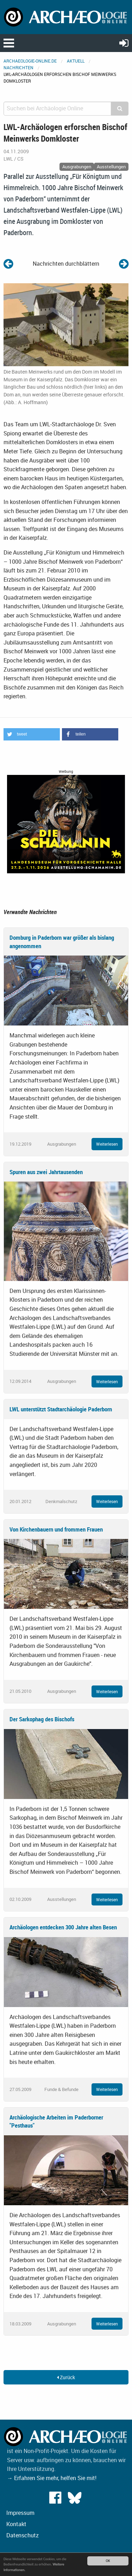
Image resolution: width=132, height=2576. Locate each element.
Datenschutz (22, 2535)
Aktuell (75, 61)
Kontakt (16, 2524)
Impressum (20, 2513)
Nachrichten (18, 67)
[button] (32, 734)
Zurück (66, 2377)
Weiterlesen (107, 1144)
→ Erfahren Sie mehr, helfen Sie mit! (51, 2478)
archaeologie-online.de (30, 61)
